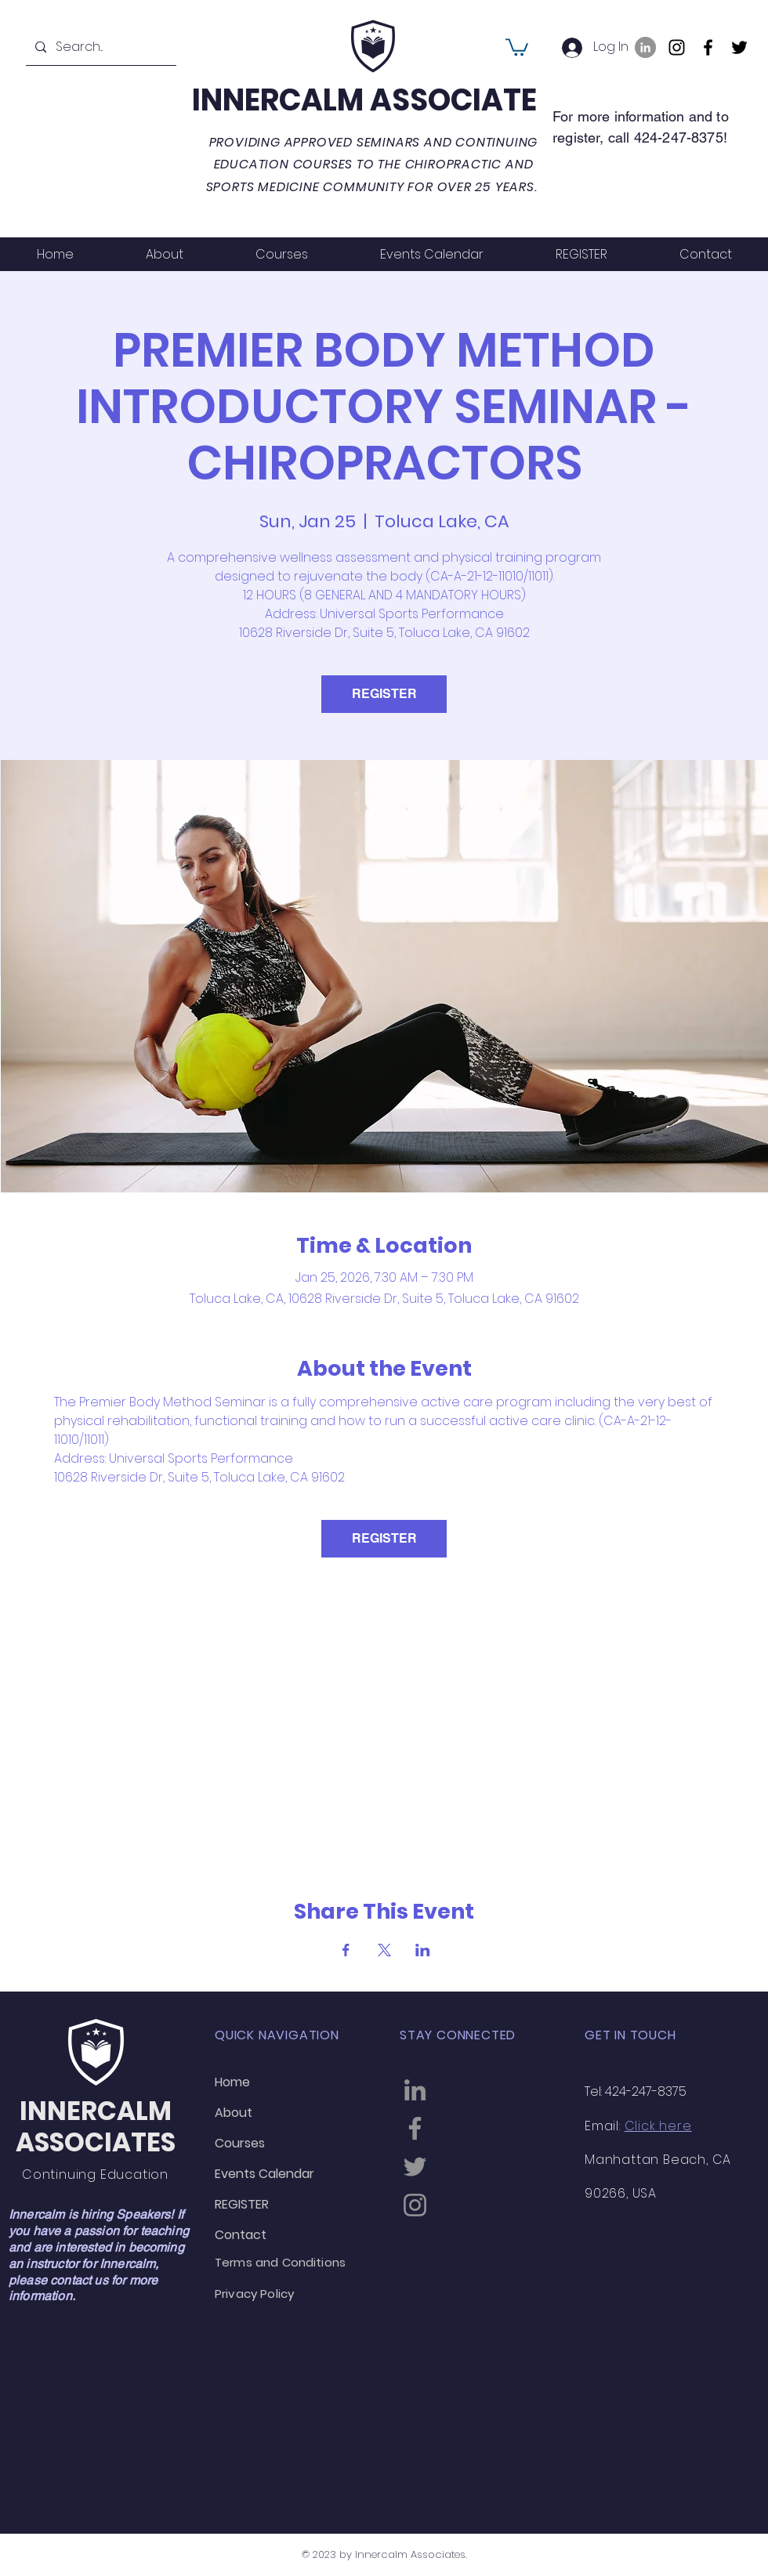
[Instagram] (676, 47)
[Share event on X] (384, 1950)
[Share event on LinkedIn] (422, 1950)
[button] (516, 46)
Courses (240, 2143)
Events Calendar (264, 2174)
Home (232, 2082)
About (233, 2113)
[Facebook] (708, 47)
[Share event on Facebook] (346, 1950)
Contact (240, 2235)
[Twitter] (739, 47)
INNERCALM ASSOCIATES (373, 100)
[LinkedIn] (645, 47)
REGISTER (384, 693)
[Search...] (99, 47)
